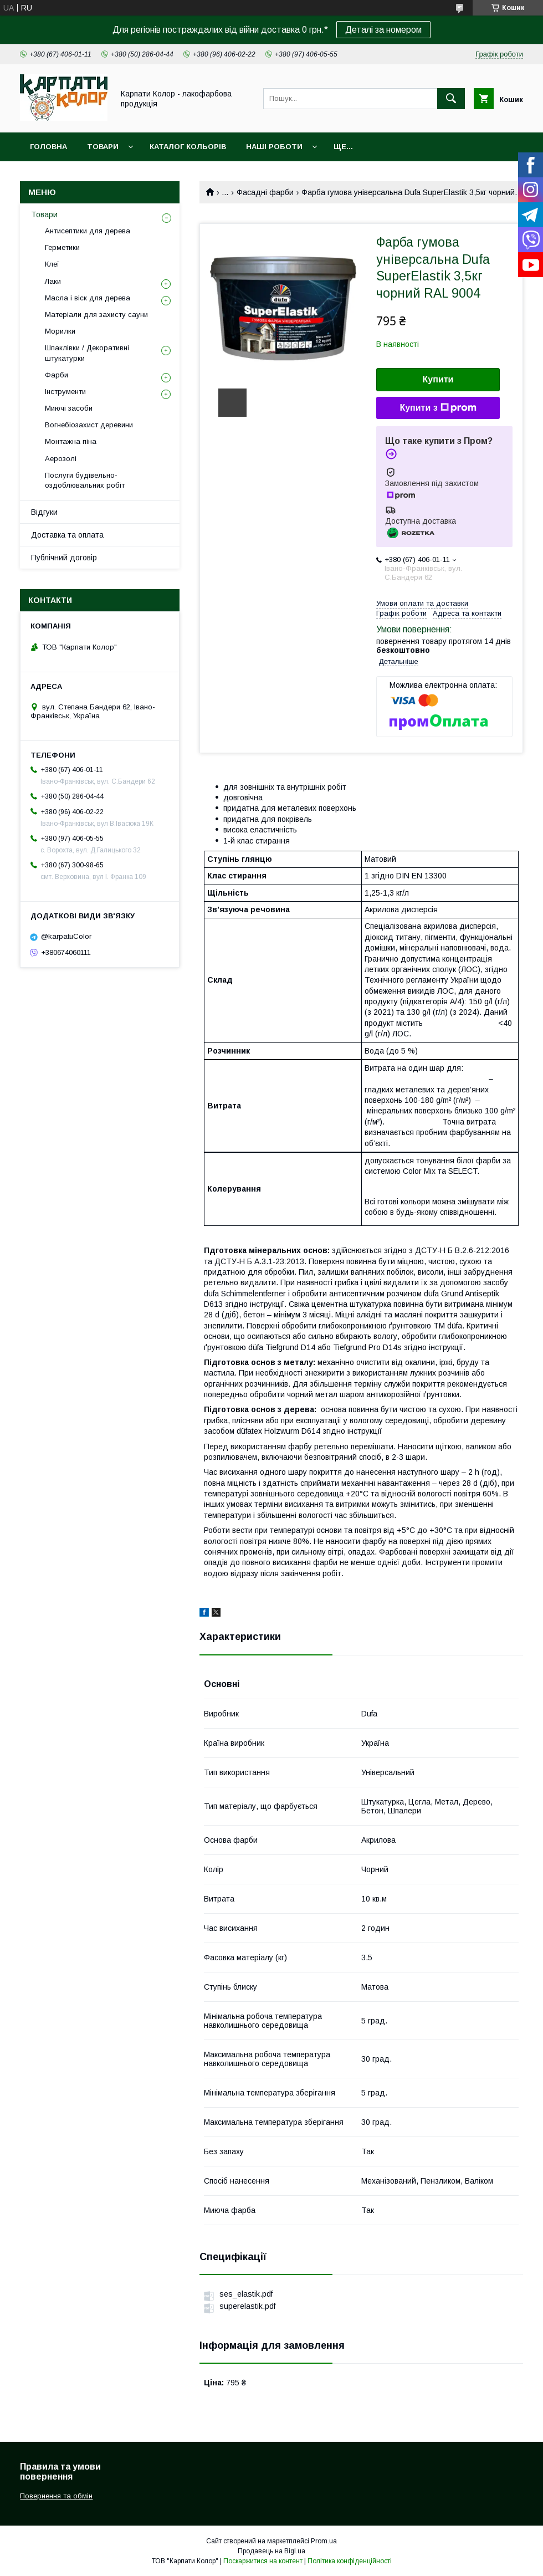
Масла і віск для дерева (87, 298)
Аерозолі (60, 458)
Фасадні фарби (265, 192)
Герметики (62, 247)
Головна (48, 146)
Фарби (56, 375)
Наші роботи (274, 146)
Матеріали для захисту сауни (96, 314)
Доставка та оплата (67, 534)
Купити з (437, 408)
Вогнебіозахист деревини (89, 425)
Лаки (53, 281)
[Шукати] (451, 98)
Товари (103, 146)
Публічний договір (64, 557)
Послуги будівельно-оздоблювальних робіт (85, 480)
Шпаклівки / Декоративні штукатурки (87, 353)
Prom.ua (324, 2541)
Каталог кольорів (188, 146)
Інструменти (65, 391)
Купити (438, 379)
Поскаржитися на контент (263, 2561)
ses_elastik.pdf (246, 2293)
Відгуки (44, 512)
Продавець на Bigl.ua (271, 2551)
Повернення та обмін (56, 2496)
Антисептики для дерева (87, 231)
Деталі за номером (383, 29)
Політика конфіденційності (350, 2561)
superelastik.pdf (247, 2306)
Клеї (52, 264)
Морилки (60, 331)
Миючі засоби (69, 408)
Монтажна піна (70, 441)
